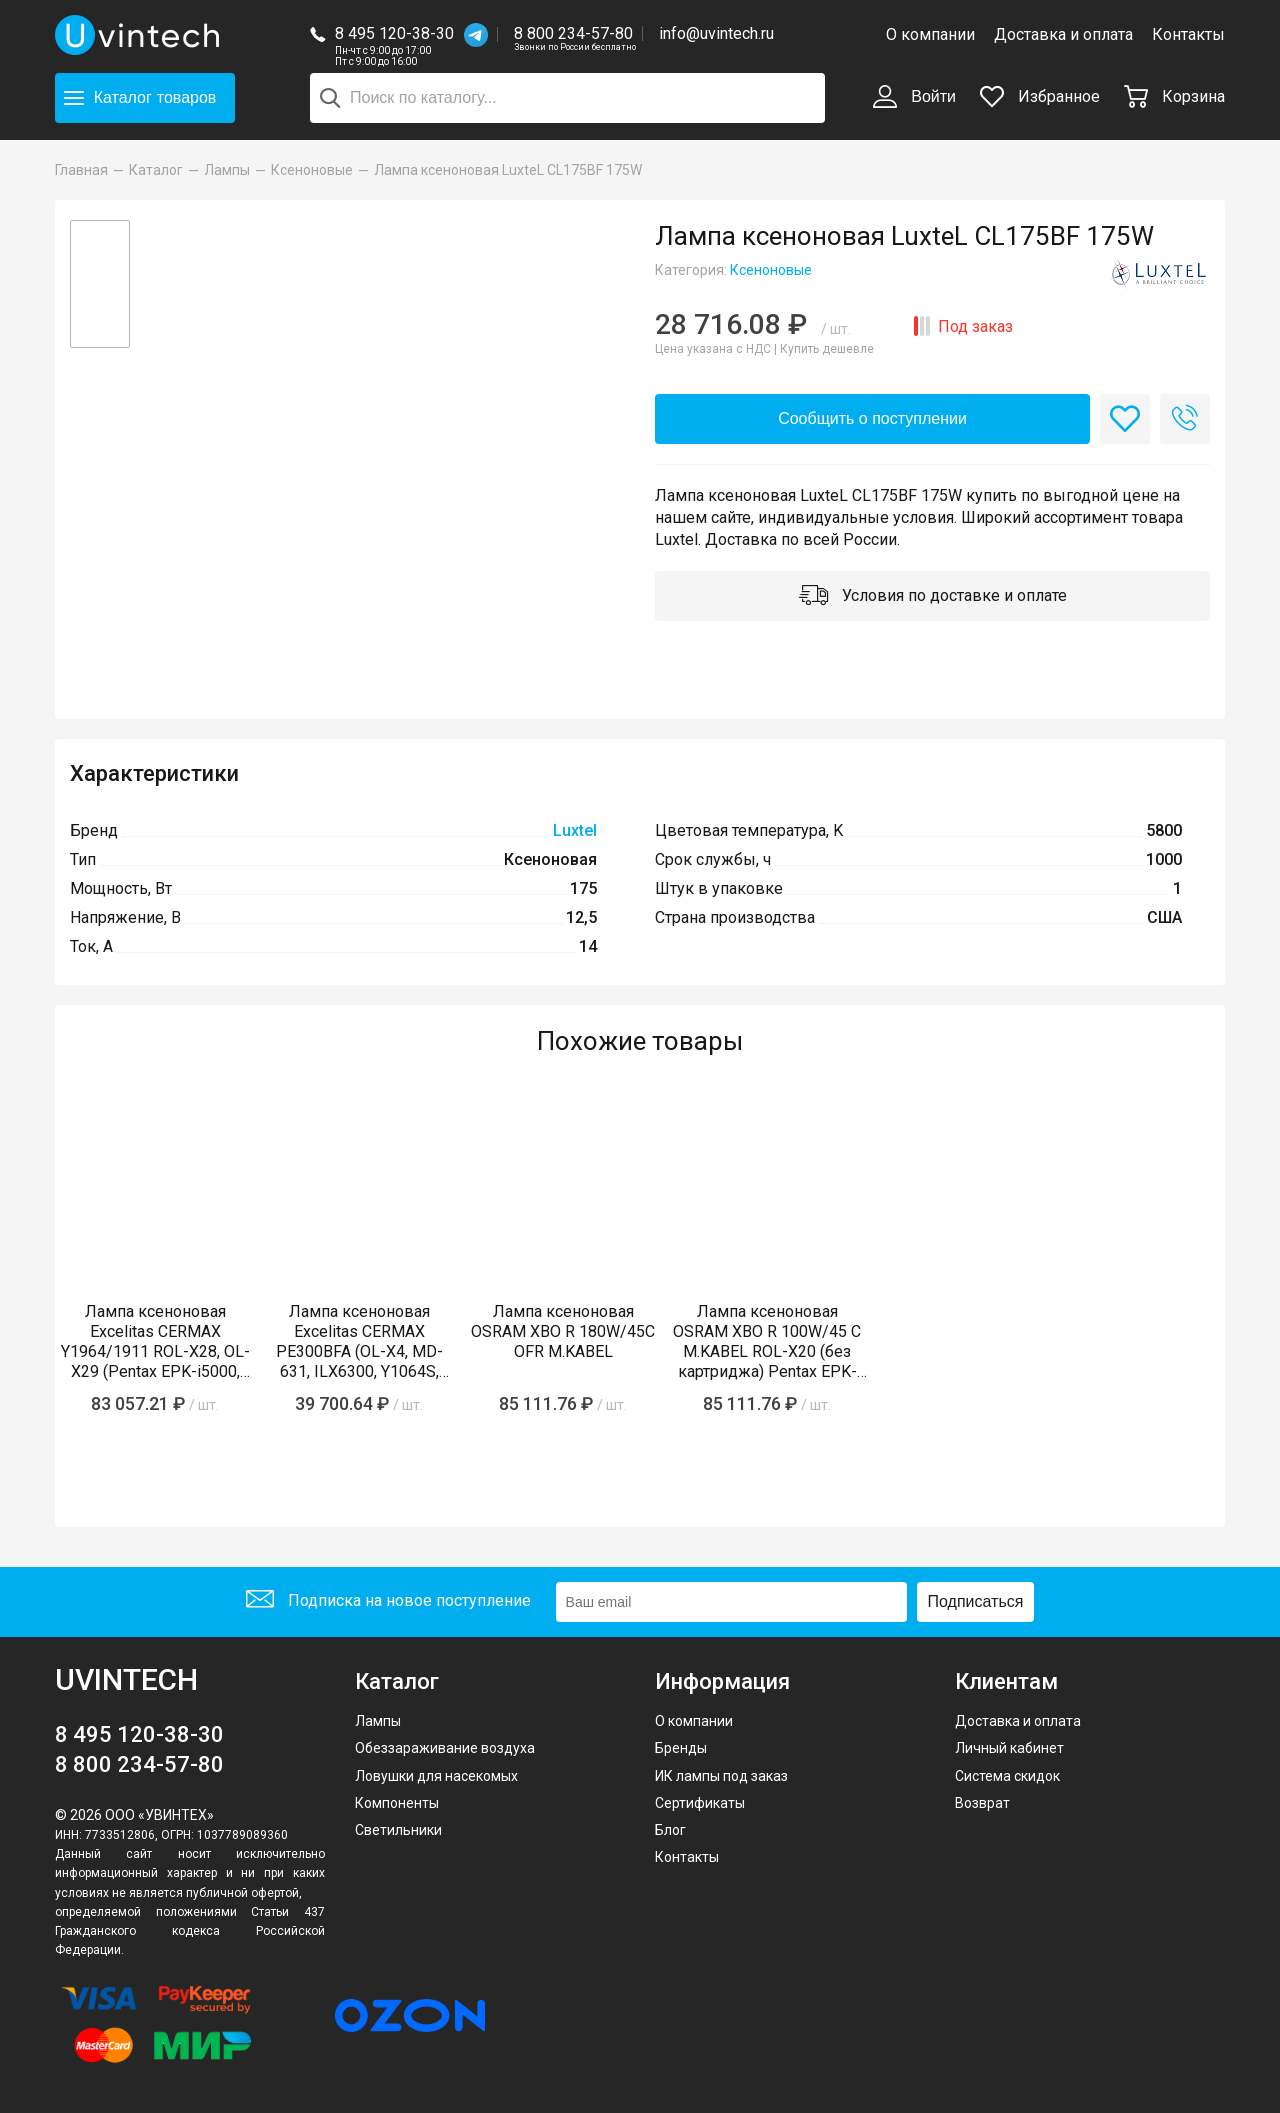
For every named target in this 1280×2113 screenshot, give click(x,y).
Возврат (982, 1803)
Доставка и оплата (1063, 34)
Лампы (378, 1721)
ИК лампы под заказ (721, 1776)
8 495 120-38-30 (394, 33)
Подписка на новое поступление (388, 1601)
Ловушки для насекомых (436, 1776)
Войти (914, 98)
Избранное (1040, 96)
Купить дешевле (827, 349)
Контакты (1188, 34)
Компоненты (397, 1803)
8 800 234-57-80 (575, 34)
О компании (930, 34)
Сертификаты (700, 1803)
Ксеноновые (771, 270)
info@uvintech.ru (716, 33)
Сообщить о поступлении (872, 418)
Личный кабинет (1009, 1748)
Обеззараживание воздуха (445, 1748)
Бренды (681, 1748)
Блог (670, 1830)
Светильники (398, 1830)
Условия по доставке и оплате (933, 597)
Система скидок (1007, 1776)
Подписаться (976, 1601)
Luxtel (575, 830)
